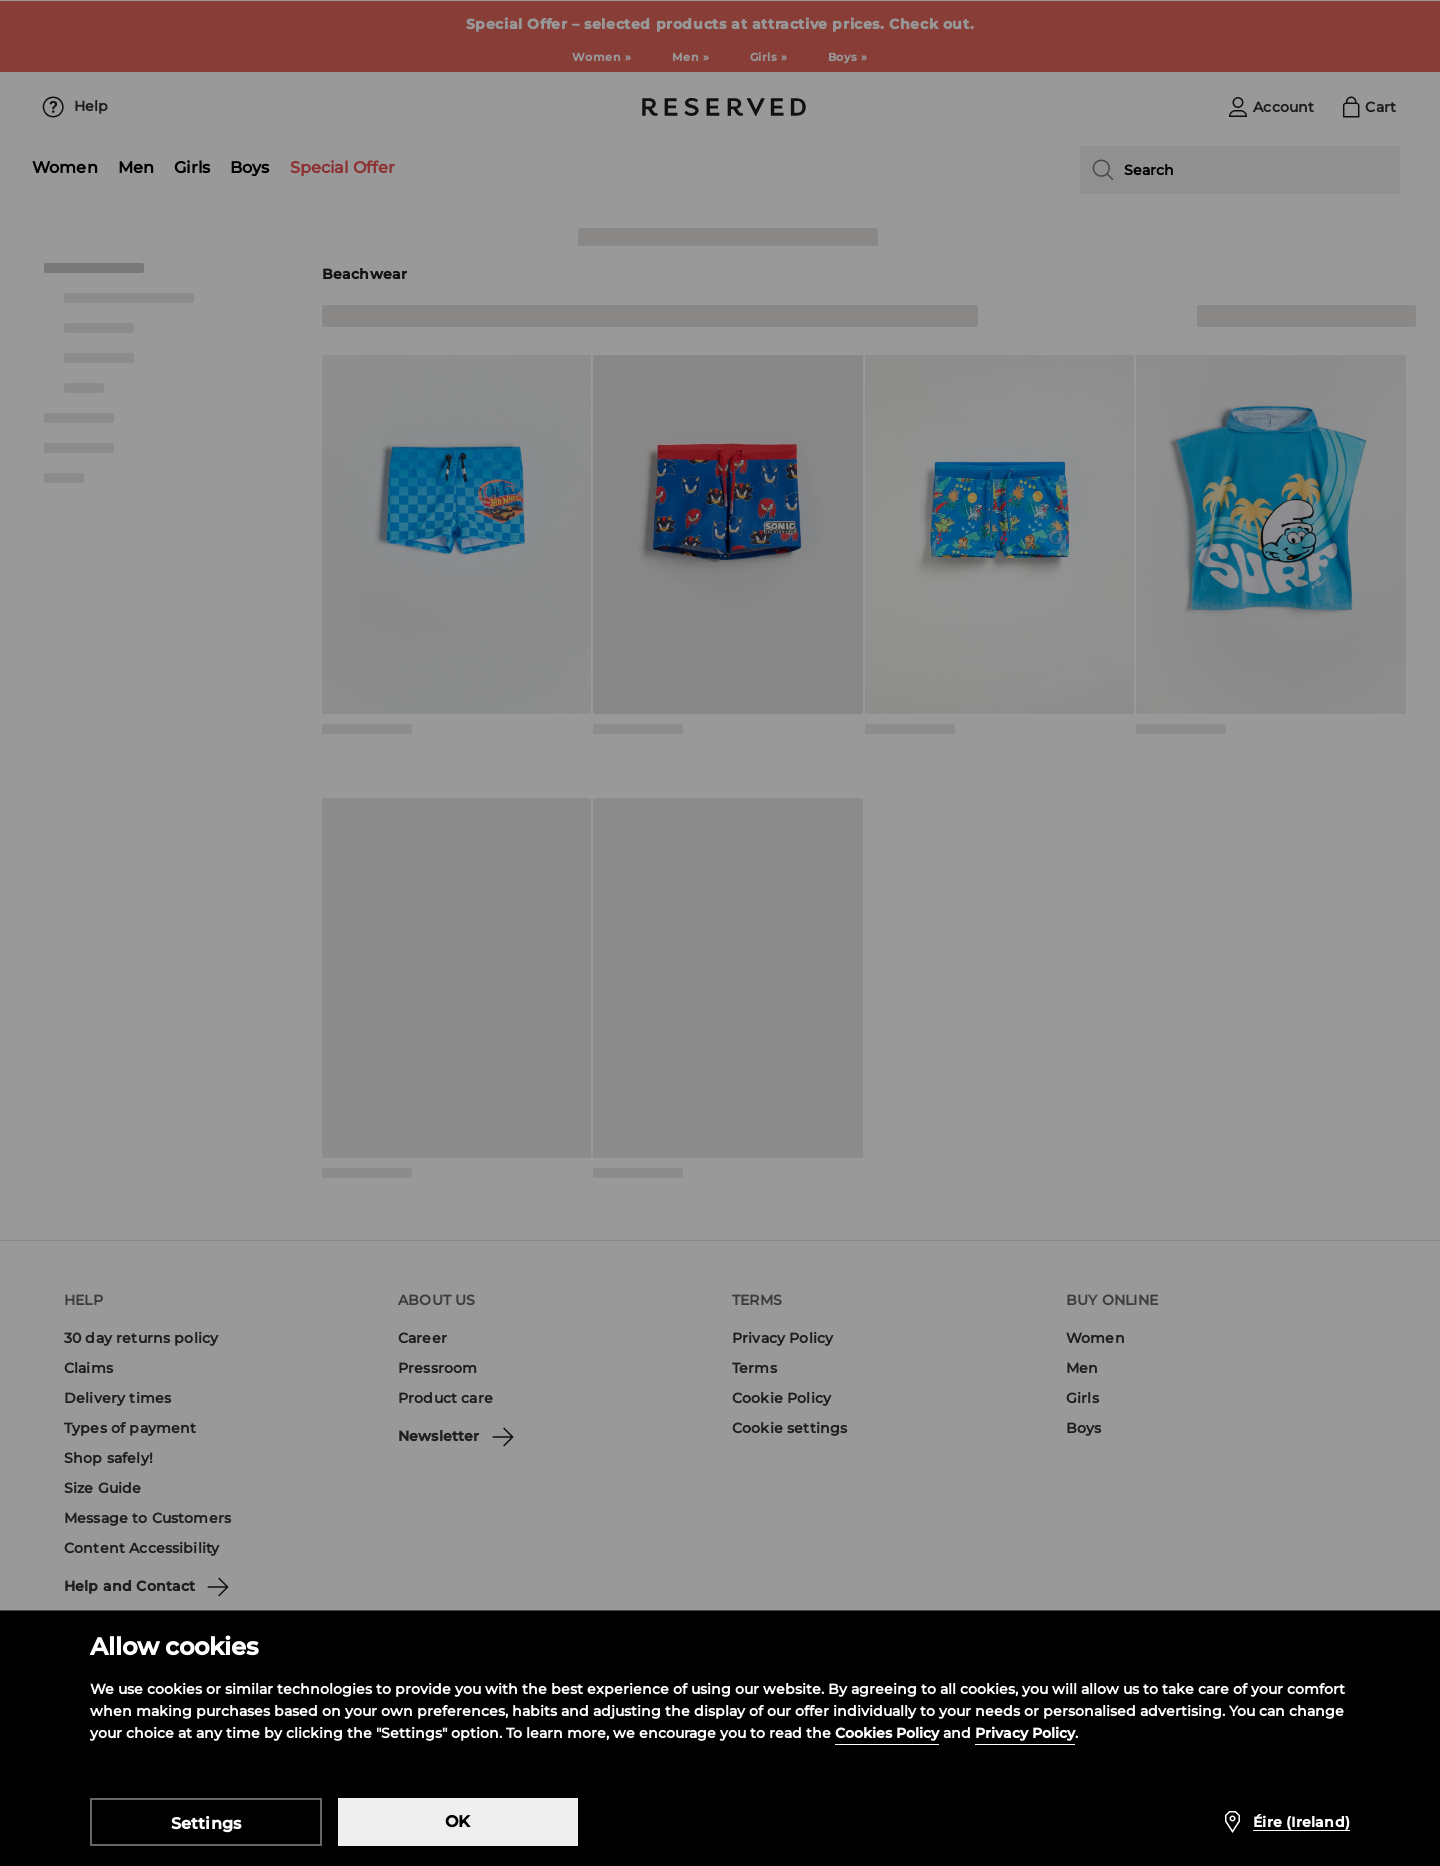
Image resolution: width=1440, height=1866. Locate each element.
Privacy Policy (1025, 1733)
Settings (206, 1823)
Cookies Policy (887, 1733)
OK (457, 1821)
